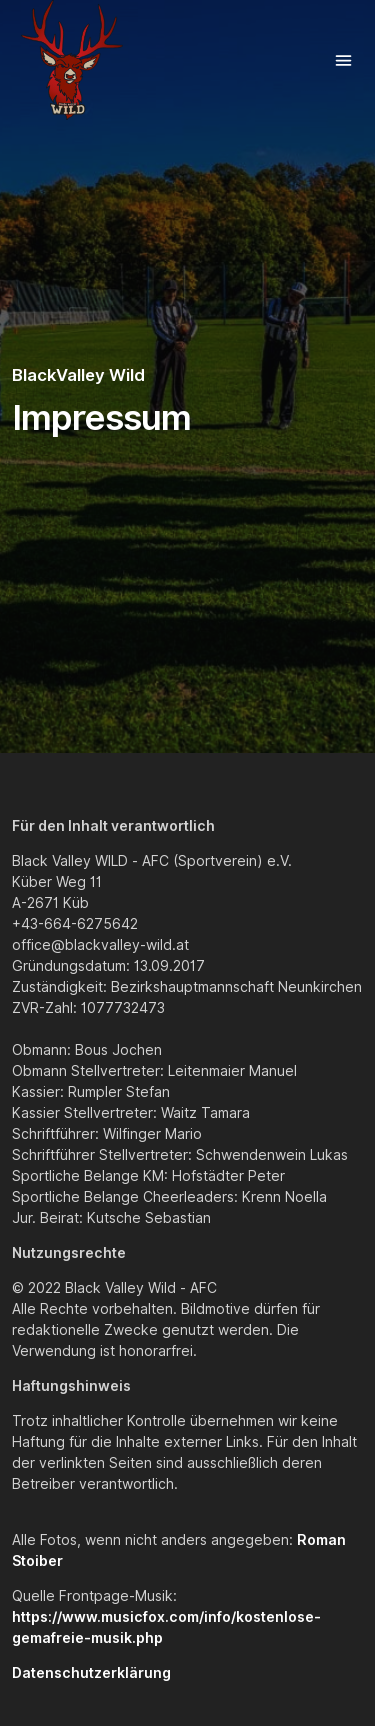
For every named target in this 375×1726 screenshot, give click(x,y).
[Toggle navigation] (343, 60)
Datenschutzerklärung (91, 1673)
